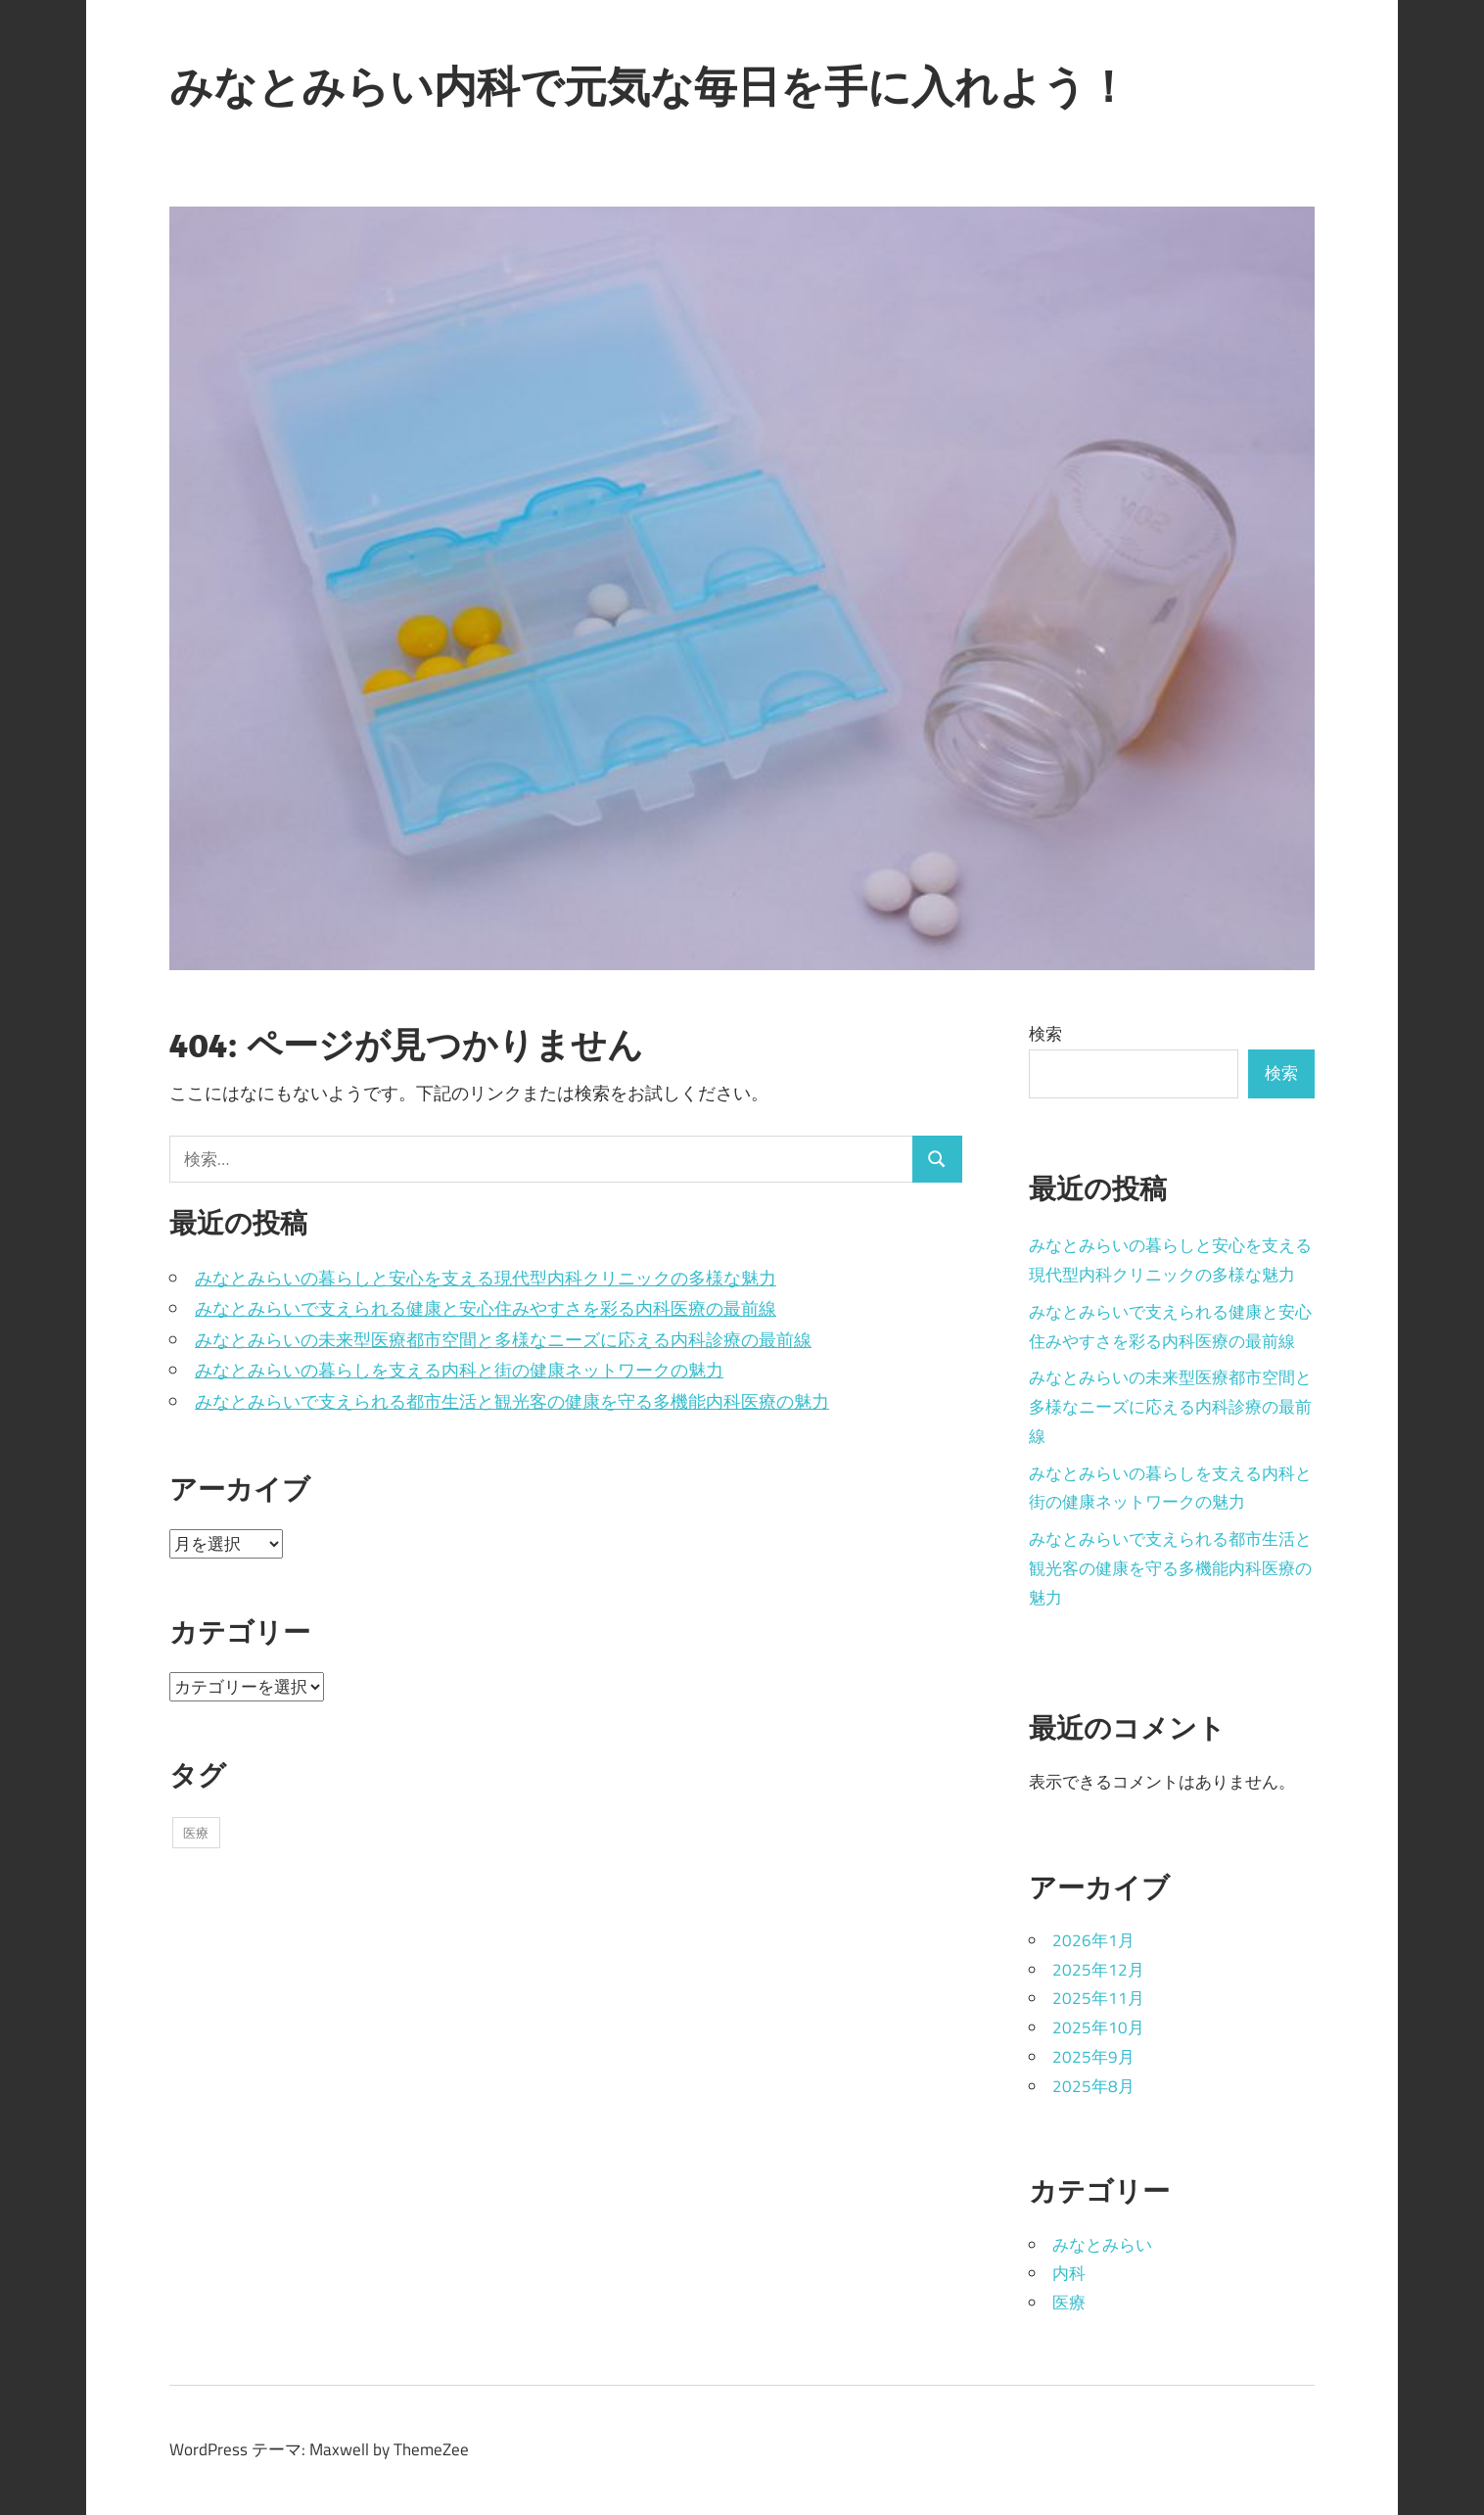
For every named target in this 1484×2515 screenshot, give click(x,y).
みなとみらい (1102, 2245)
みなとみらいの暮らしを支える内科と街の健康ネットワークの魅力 (459, 1370)
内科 (1069, 2273)
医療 (1069, 2302)
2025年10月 (1098, 2027)
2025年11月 (1098, 1998)
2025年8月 (1093, 2086)
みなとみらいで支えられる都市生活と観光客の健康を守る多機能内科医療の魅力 (512, 1401)
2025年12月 (1098, 1969)
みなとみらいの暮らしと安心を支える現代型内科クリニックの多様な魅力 (485, 1278)
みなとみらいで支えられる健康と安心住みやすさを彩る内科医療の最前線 (485, 1308)
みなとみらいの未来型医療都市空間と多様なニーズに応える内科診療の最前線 (503, 1340)
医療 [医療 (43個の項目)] (196, 1832)
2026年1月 (1093, 1940)
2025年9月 (1093, 2057)
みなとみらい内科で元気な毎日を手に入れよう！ (649, 86)
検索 (1045, 1034)
